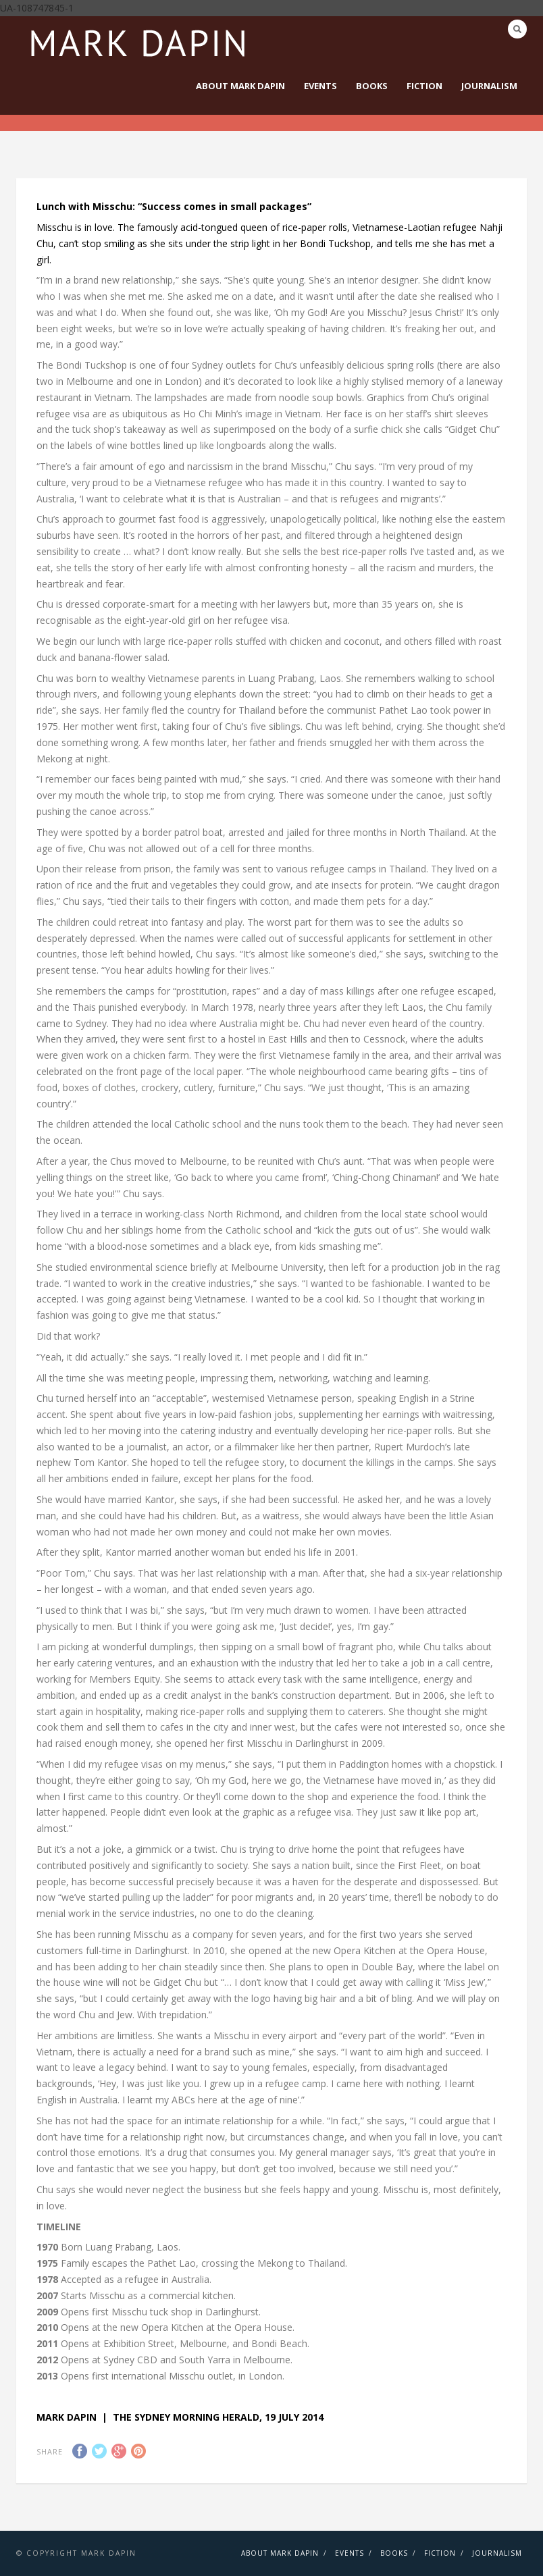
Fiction (424, 86)
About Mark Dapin (240, 86)
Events (320, 86)
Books (372, 86)
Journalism (489, 86)
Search (517, 29)
